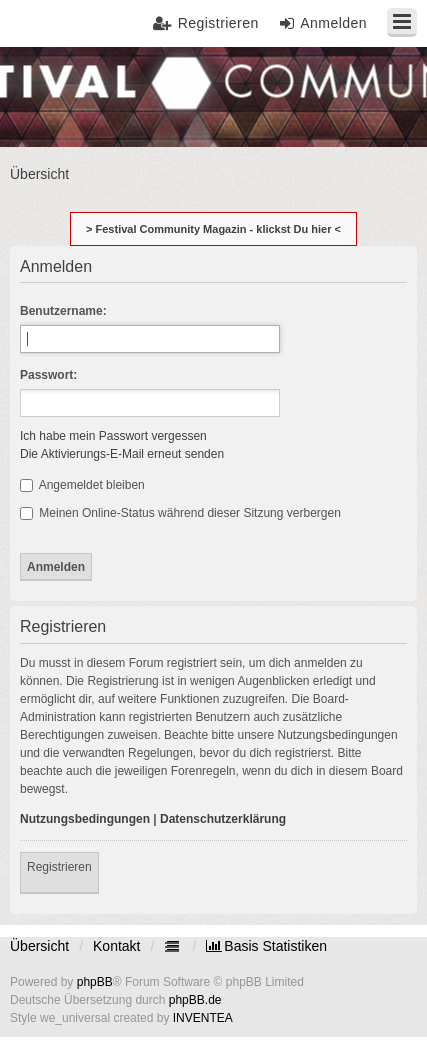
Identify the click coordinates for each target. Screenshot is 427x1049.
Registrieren (59, 867)
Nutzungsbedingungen (85, 819)
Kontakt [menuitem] (116, 946)
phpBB (95, 982)
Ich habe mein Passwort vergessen (113, 436)
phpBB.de (195, 1000)
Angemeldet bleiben (82, 485)
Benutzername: (63, 311)
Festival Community (72, 95)
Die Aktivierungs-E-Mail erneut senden (122, 454)
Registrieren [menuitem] (218, 23)
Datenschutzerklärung (223, 819)
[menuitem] (266, 946)
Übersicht (39, 946)
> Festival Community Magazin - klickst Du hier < (213, 229)
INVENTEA (203, 1018)
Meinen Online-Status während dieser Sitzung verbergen (180, 513)
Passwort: (48, 375)
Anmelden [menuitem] (333, 23)
